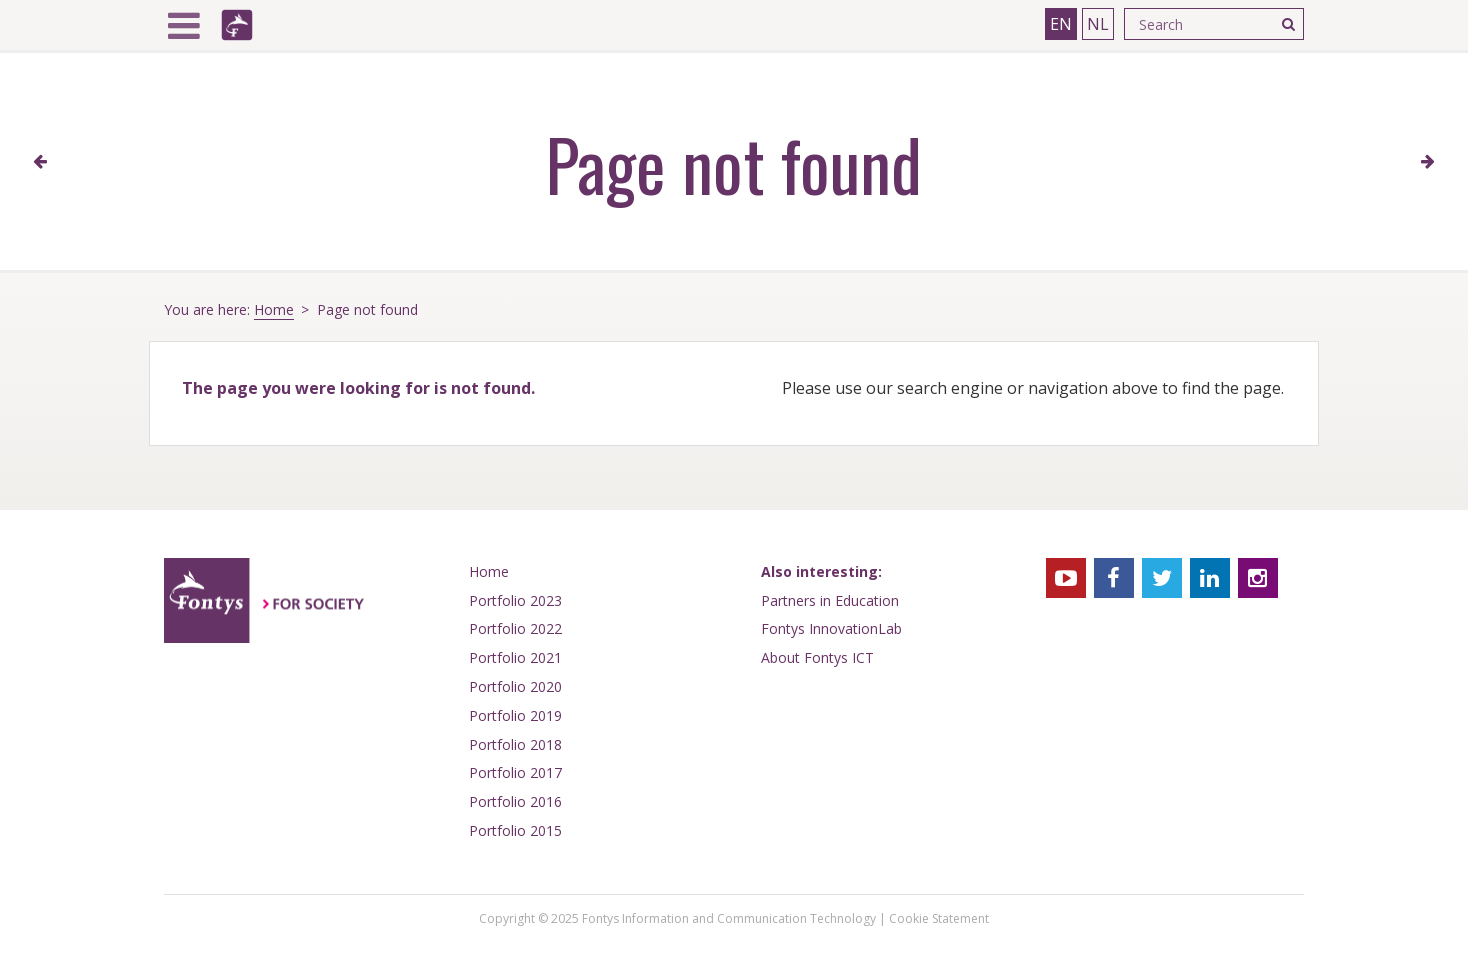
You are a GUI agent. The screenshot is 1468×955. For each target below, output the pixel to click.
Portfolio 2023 (515, 600)
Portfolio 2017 (515, 772)
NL (1098, 24)
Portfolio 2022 (515, 628)
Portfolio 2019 (515, 715)
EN (1061, 24)
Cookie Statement (939, 918)
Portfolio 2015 (515, 830)
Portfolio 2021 (515, 657)
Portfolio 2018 (515, 744)
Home (274, 309)
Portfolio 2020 (515, 686)
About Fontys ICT (817, 657)
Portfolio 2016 (515, 801)
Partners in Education (830, 600)
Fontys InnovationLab (831, 628)
